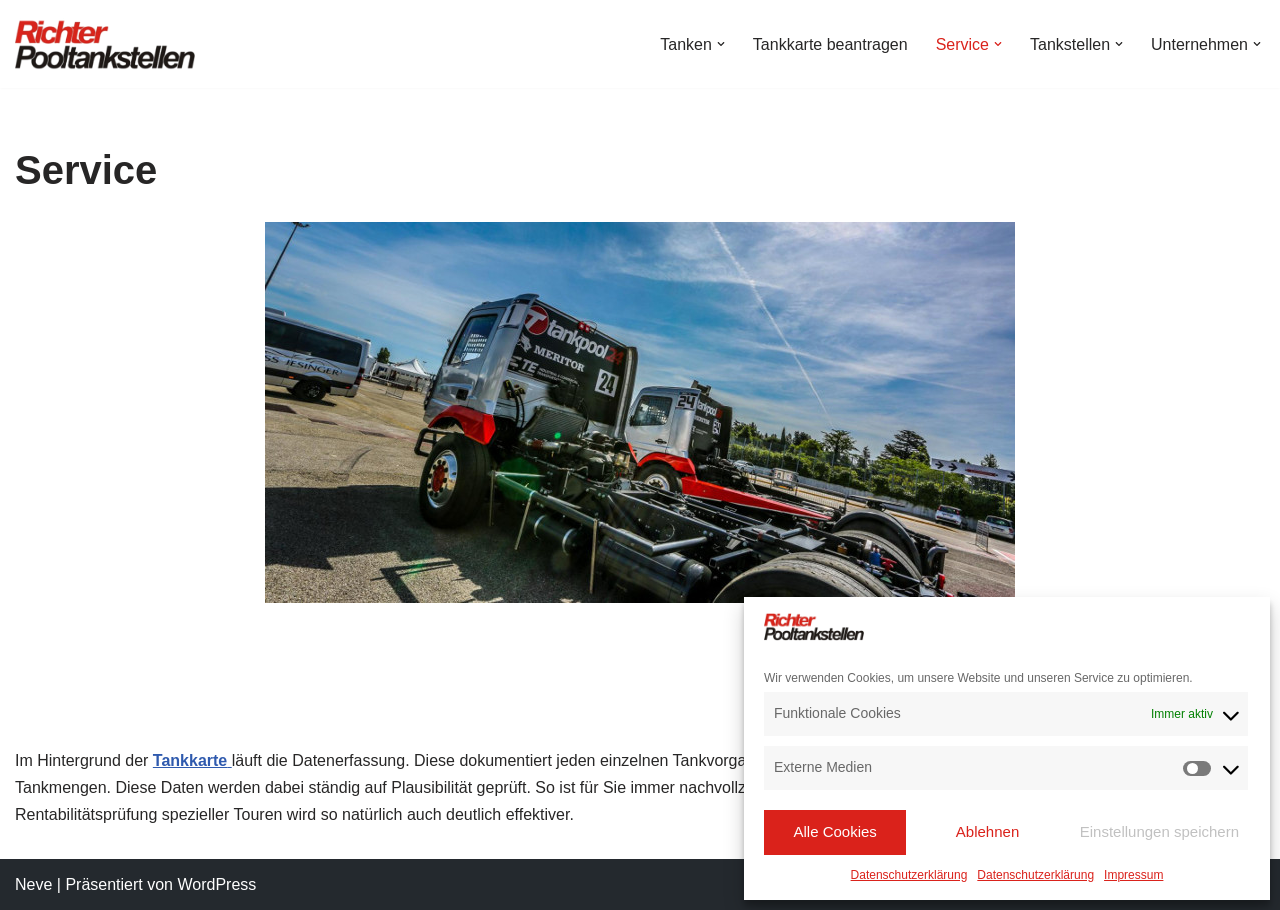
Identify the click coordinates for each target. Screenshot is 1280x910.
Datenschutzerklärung (909, 875)
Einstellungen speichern (1159, 831)
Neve (33, 884)
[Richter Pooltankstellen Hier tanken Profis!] (105, 44)
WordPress (216, 884)
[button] (721, 44)
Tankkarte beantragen (830, 44)
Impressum (1133, 875)
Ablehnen (987, 831)
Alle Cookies (834, 831)
